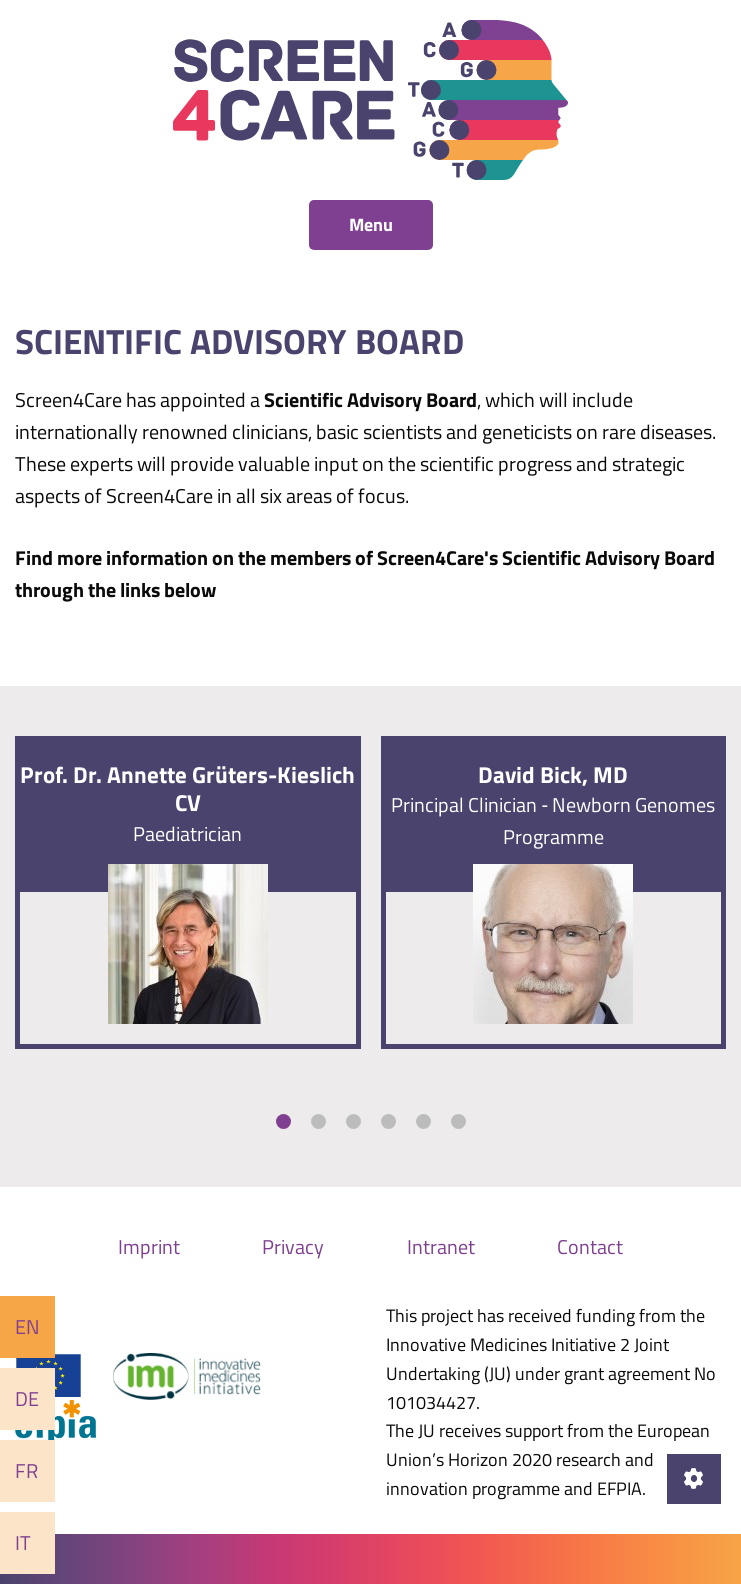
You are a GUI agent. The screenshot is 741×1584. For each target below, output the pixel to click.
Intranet (441, 1246)
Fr (26, 1470)
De (27, 1398)
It (23, 1542)
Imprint (149, 1246)
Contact (590, 1246)
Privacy (293, 1246)
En (27, 1326)
